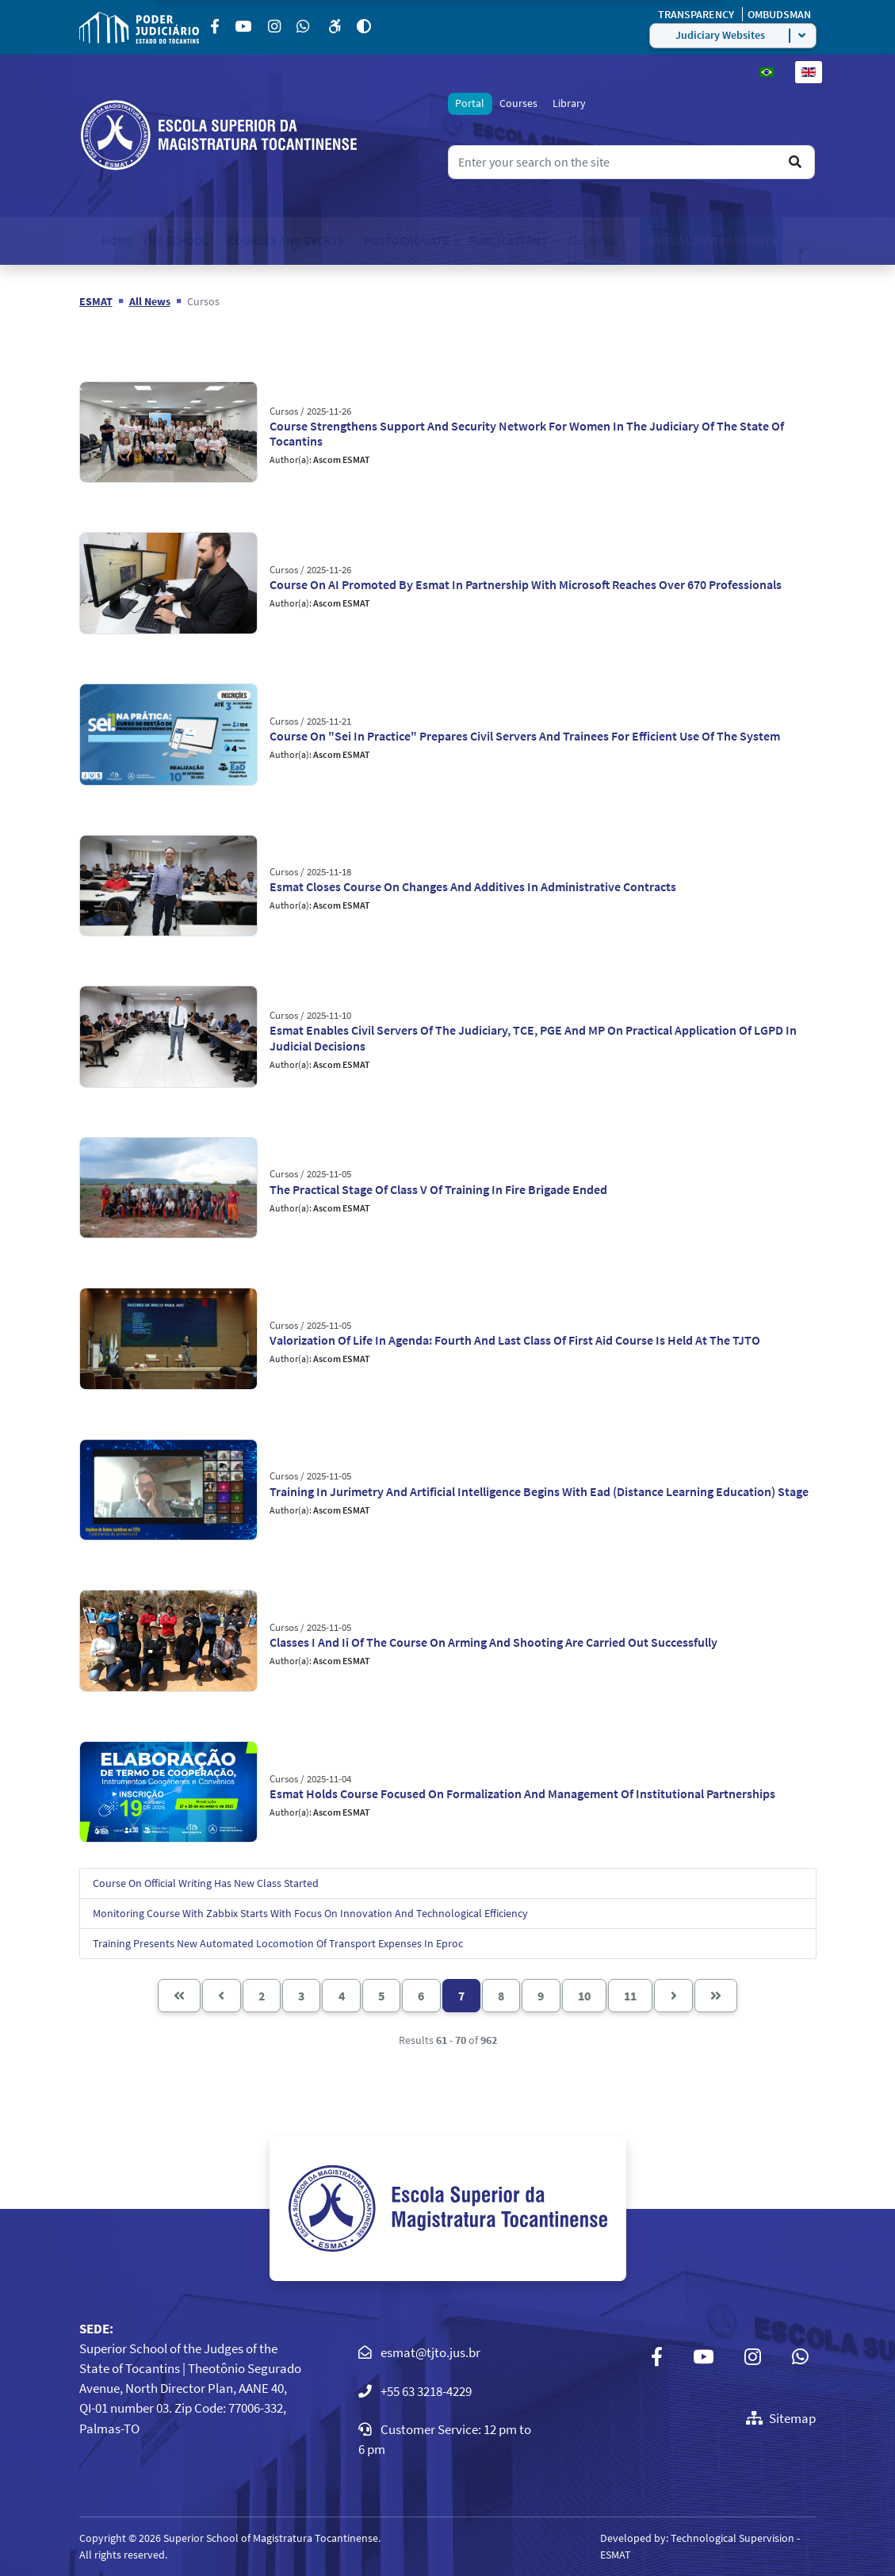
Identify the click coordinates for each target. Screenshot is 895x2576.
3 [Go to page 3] (301, 1996)
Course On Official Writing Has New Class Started (206, 1883)
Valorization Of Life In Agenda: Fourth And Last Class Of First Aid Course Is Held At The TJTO (515, 1340)
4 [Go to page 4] (341, 1996)
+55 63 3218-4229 (426, 2391)
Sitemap (781, 2418)
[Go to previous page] (221, 1995)
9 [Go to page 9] (540, 1996)
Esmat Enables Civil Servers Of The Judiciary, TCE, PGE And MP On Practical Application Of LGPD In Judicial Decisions (533, 1037)
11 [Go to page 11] (630, 1996)
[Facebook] (216, 27)
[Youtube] (245, 27)
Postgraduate (406, 241)
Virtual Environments (711, 241)
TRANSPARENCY (697, 14)
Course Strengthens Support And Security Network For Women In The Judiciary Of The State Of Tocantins (527, 433)
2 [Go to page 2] (261, 1996)
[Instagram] (276, 27)
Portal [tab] (469, 103)
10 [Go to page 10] (584, 1996)
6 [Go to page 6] (421, 1996)
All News (593, 241)
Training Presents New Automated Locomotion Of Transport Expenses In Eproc (278, 1943)
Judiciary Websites (720, 35)
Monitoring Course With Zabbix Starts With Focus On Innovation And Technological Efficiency (310, 1913)
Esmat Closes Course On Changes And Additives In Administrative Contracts (473, 886)
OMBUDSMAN (779, 14)
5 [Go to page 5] (381, 1996)
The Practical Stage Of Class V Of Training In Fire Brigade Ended (438, 1189)
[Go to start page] (179, 1995)
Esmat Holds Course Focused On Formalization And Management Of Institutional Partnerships (522, 1793)
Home (116, 241)
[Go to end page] (715, 1995)
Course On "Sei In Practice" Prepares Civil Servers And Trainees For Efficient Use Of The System (525, 736)
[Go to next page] (673, 1995)
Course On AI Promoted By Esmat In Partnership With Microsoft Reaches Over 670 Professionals (526, 584)
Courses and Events (286, 241)
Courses (518, 103)
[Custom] (304, 27)
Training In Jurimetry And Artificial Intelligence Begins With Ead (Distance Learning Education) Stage (539, 1491)
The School (175, 241)
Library (569, 103)
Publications (508, 241)
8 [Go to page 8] (501, 1996)
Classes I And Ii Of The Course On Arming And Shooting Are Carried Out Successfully (493, 1642)
